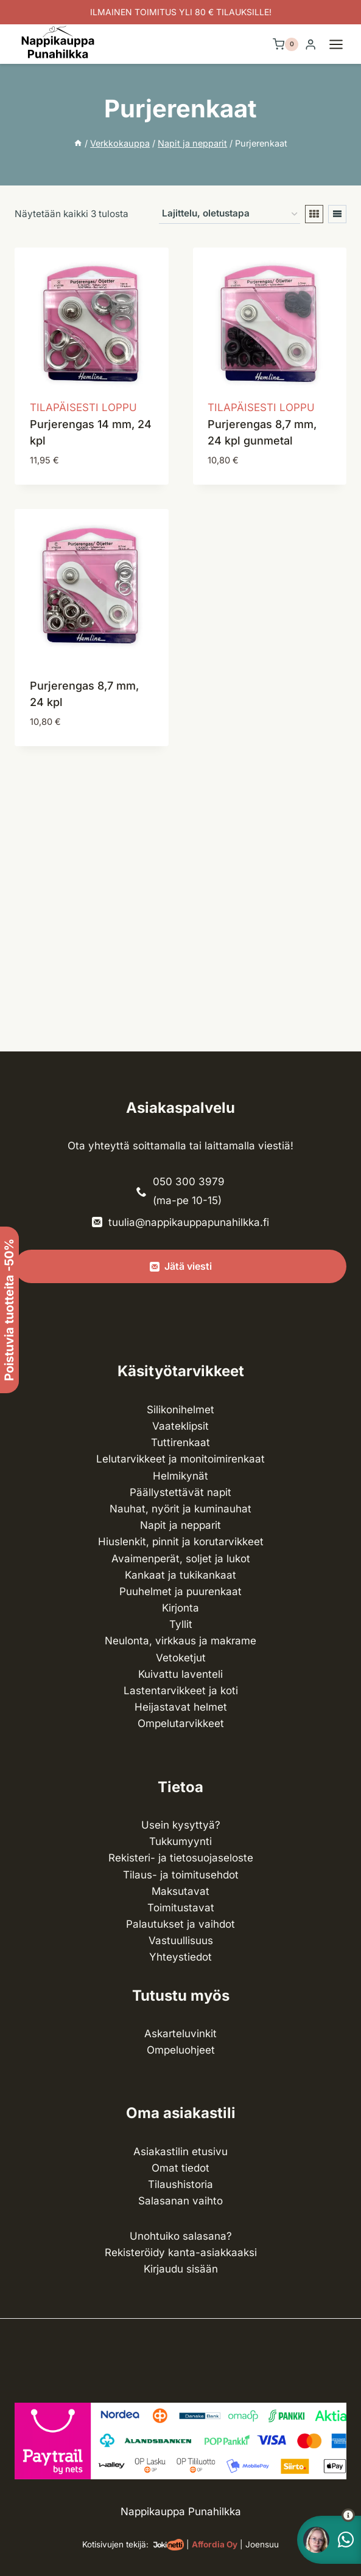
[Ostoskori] (285, 44)
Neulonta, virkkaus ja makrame (180, 1641)
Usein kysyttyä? (180, 1825)
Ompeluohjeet (181, 2050)
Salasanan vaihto (180, 2201)
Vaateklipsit (180, 1426)
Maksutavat (180, 1891)
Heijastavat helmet (181, 1707)
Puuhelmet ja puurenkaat (180, 1591)
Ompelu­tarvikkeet (181, 1723)
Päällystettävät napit (180, 1492)
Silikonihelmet (180, 1410)
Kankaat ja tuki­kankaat (180, 1575)
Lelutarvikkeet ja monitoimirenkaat (180, 1459)
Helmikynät (180, 1476)
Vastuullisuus (181, 1940)
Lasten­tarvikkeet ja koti (181, 1690)
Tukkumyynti (180, 1841)
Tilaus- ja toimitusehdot (181, 1875)
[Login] (310, 44)
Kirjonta (180, 1608)
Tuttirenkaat (180, 1442)
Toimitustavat (180, 1908)
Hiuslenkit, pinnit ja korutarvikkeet (181, 1542)
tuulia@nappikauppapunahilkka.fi (188, 1222)
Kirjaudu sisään (181, 2269)
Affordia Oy (214, 2544)
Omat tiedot (180, 2168)
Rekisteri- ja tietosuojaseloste (180, 1858)
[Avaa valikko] (342, 44)
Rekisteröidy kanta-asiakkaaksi (181, 2252)
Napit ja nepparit (180, 1525)
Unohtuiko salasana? (181, 2236)
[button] (326, 2515)
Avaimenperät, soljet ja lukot (180, 1559)
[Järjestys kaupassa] (229, 214)
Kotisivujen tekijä (114, 2544)
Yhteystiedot (180, 1957)
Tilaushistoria (180, 2184)
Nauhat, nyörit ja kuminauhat (180, 1509)
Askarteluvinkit (180, 2033)
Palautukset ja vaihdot (180, 1924)
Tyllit (180, 1624)
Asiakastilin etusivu (180, 2151)
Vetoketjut (181, 1658)
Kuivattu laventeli (180, 1674)
